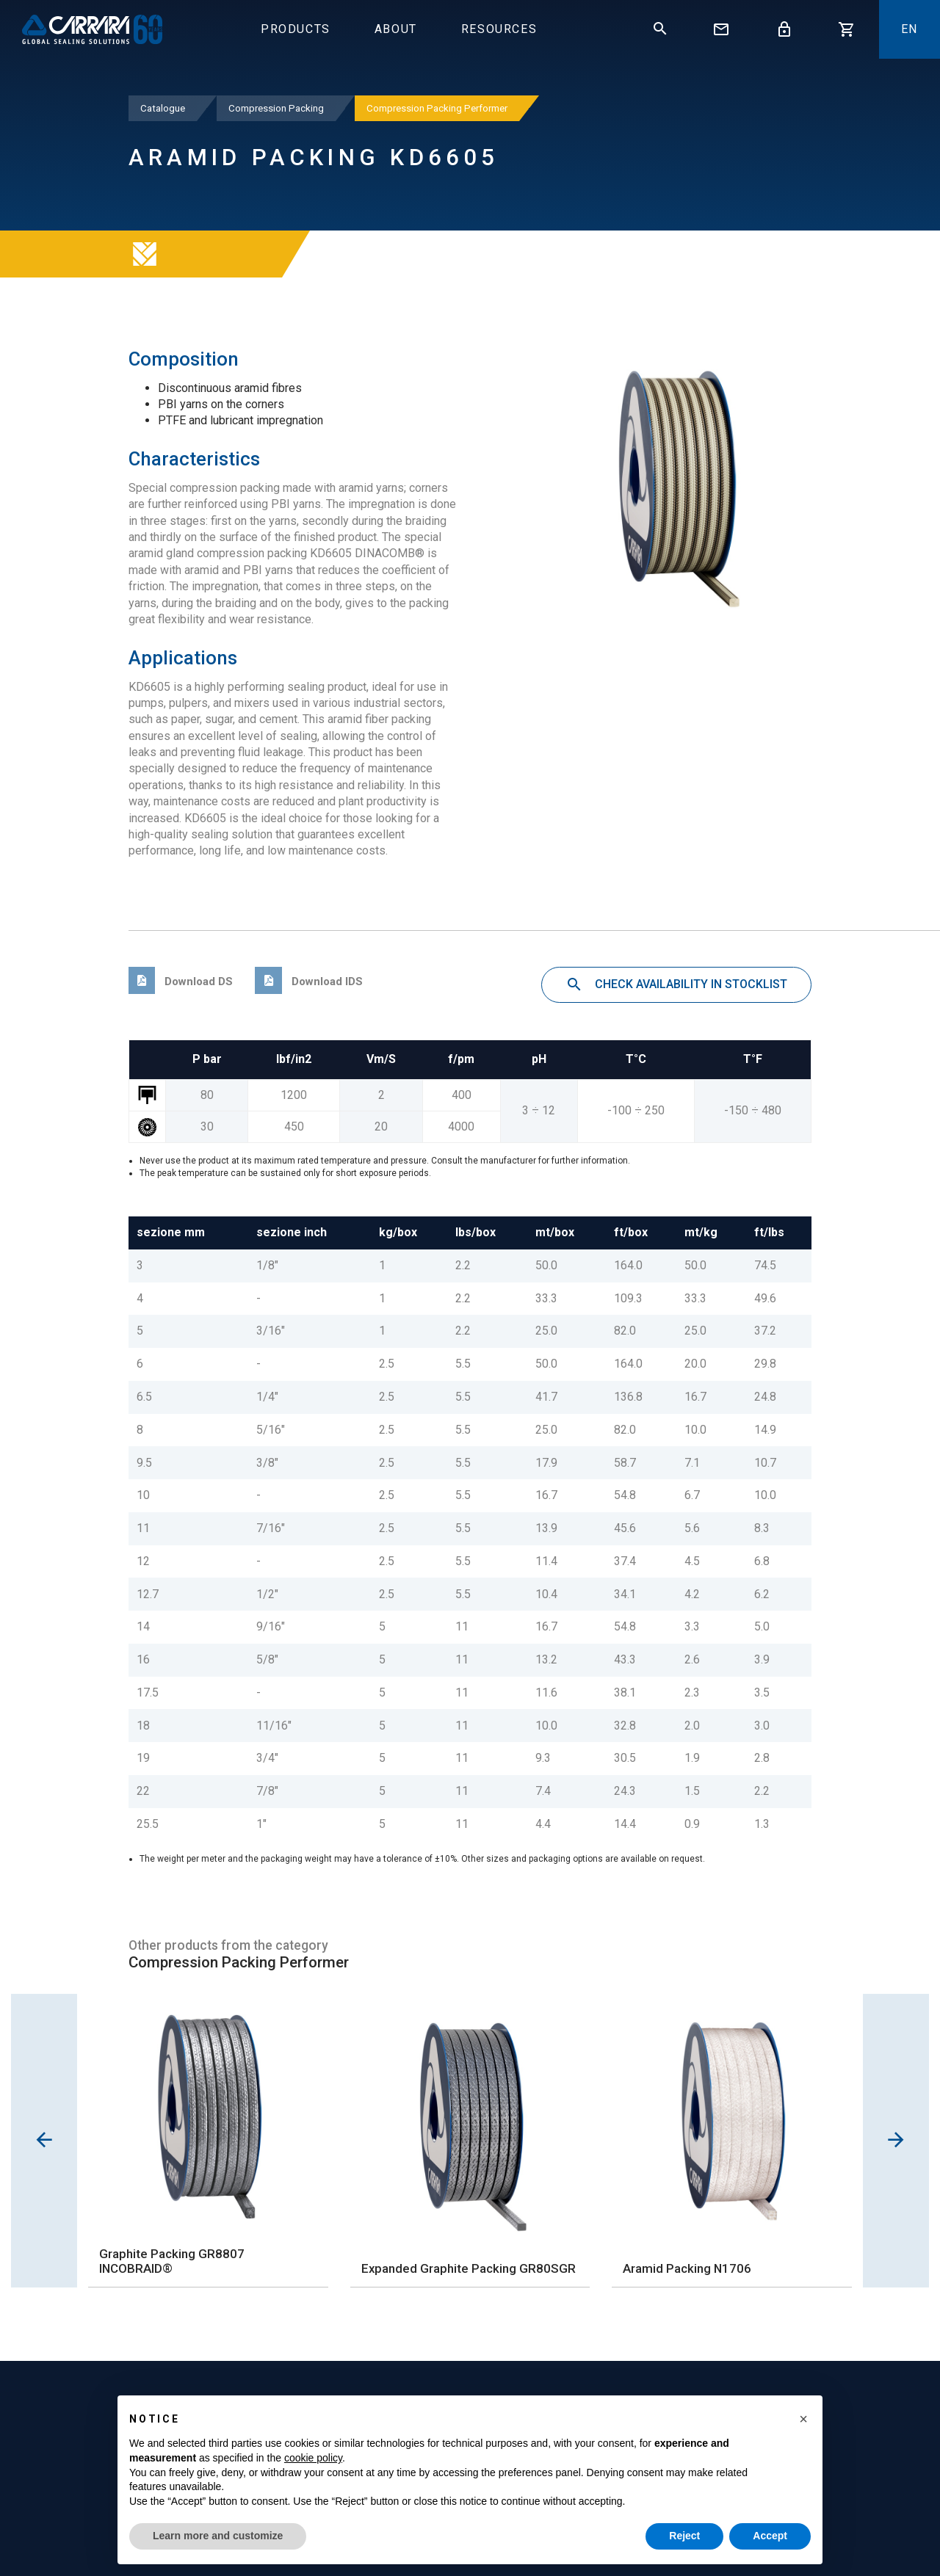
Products (295, 29)
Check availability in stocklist (676, 985)
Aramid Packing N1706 (687, 2268)
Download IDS (308, 981)
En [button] (909, 29)
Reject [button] (684, 2535)
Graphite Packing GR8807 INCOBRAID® (172, 2261)
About (396, 29)
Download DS (181, 981)
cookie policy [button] (313, 2458)
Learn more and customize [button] (218, 2535)
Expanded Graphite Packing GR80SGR (468, 2268)
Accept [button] (770, 2535)
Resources (499, 29)
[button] (803, 2419)
